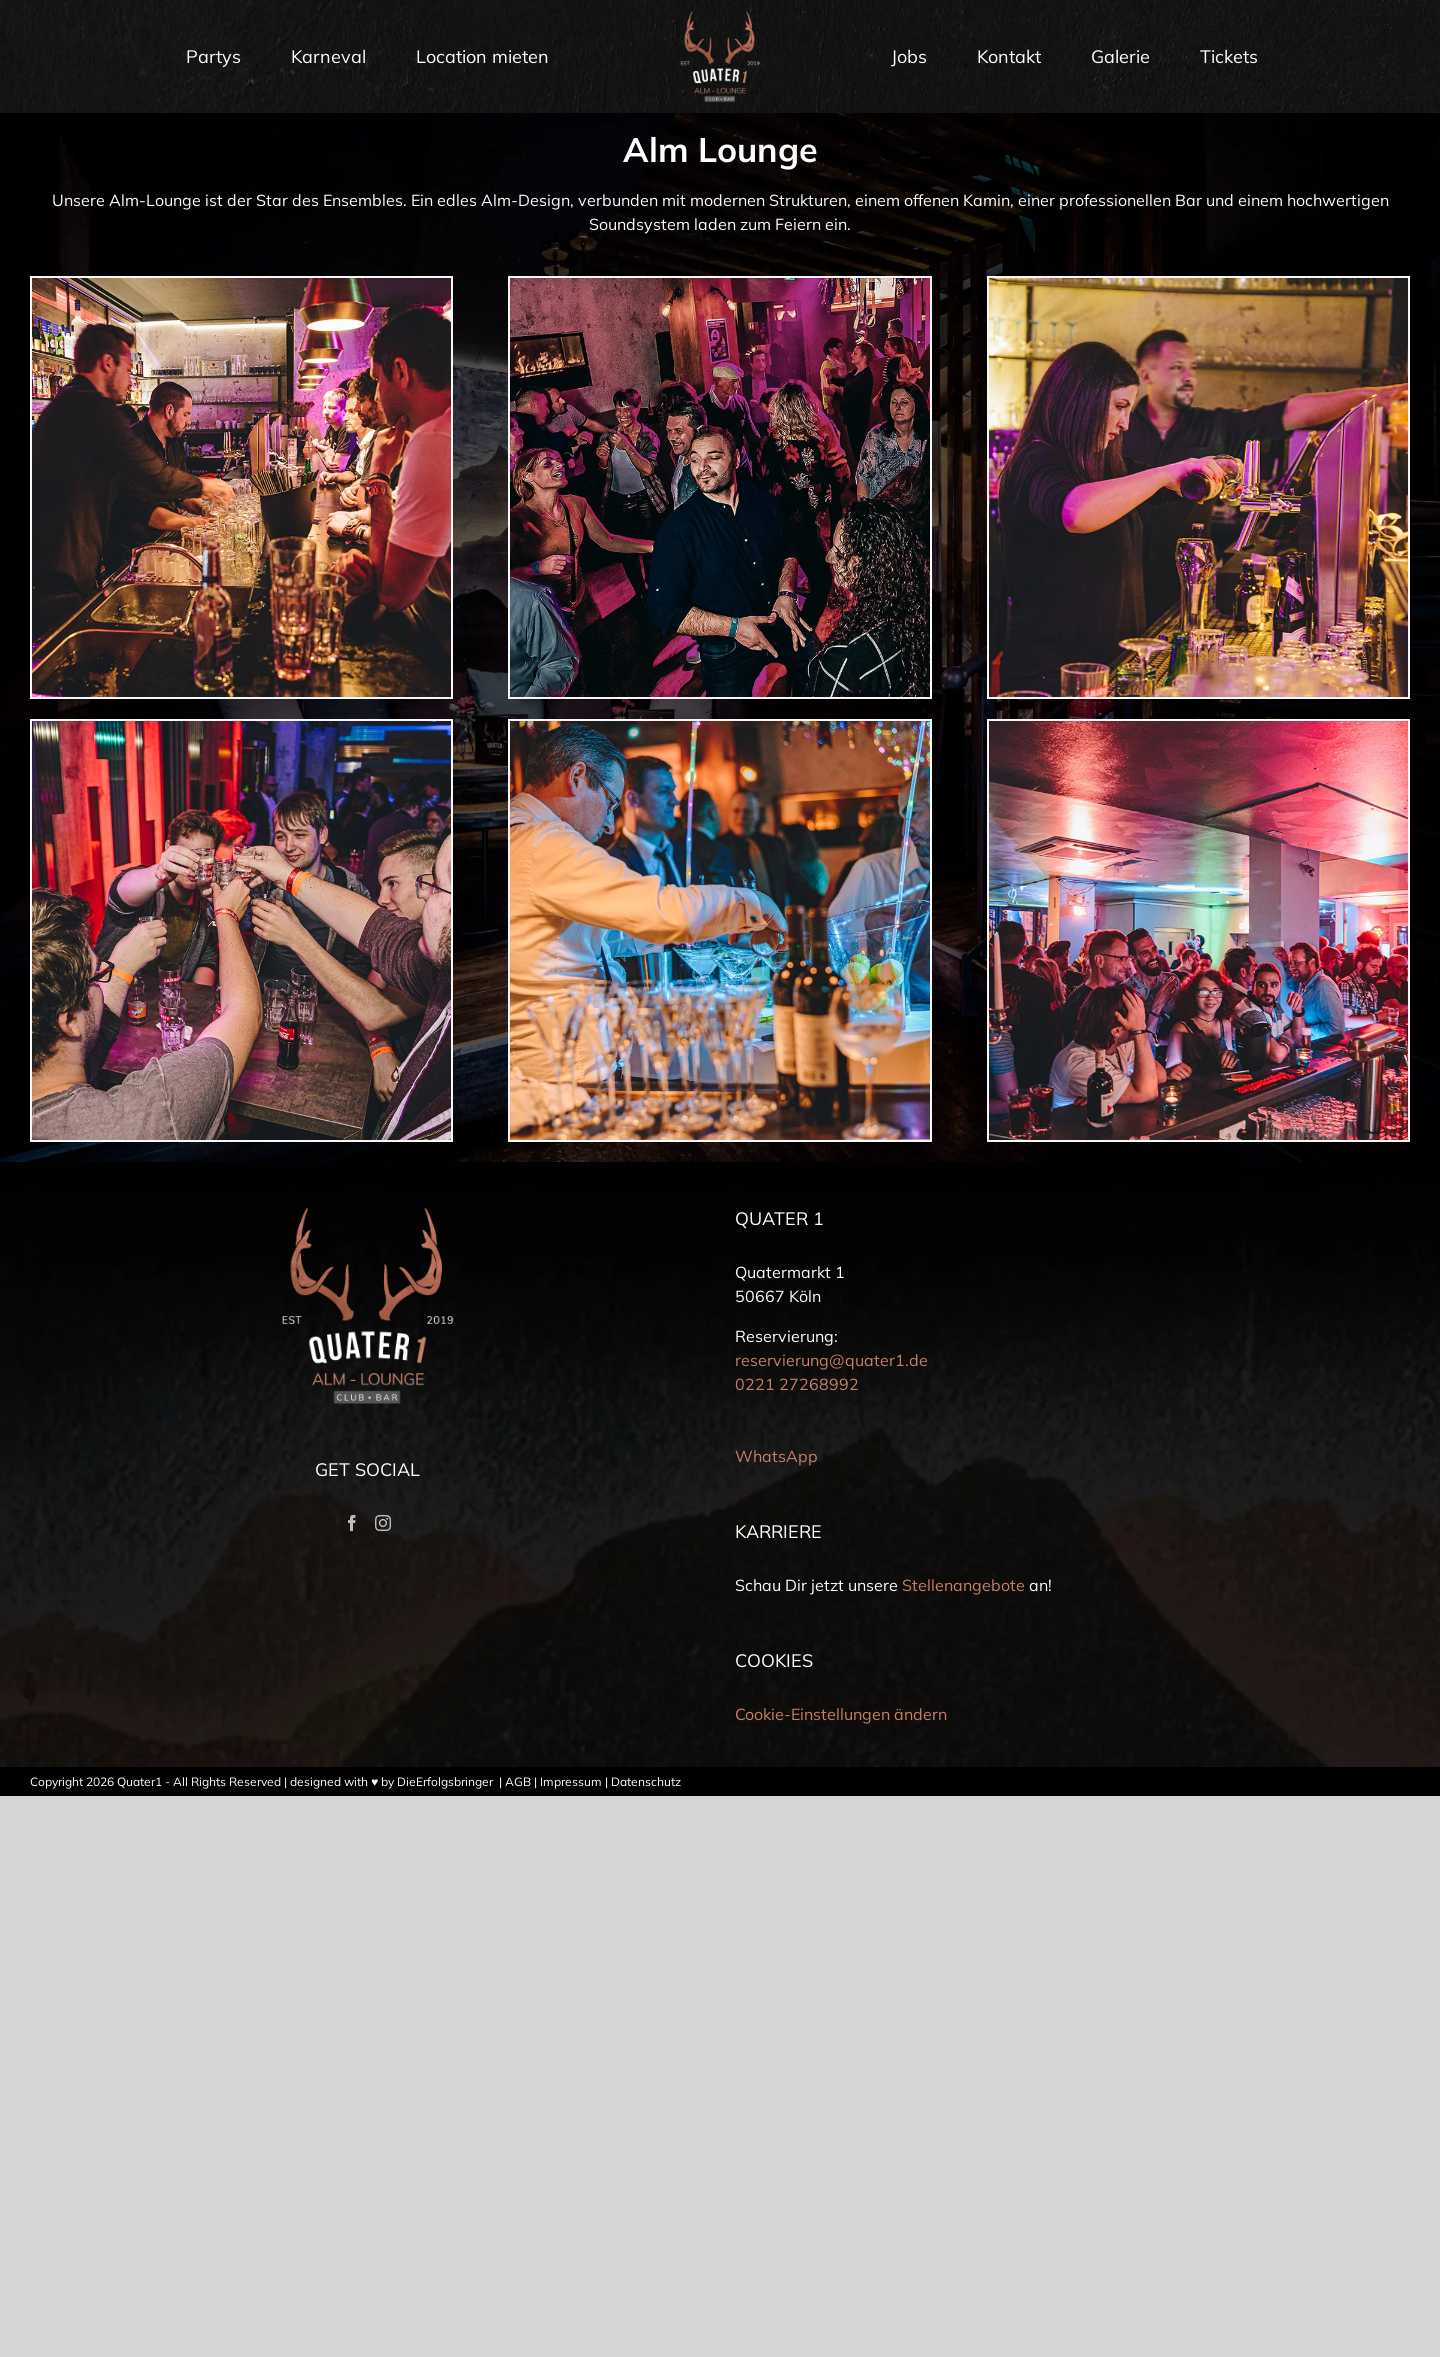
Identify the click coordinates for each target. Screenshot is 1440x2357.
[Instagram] (383, 1523)
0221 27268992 (797, 1384)
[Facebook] (352, 1523)
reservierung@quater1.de (831, 1360)
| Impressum (566, 1781)
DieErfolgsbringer (445, 1781)
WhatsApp (776, 1456)
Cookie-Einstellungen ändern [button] (841, 1714)
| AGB (513, 1781)
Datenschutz (646, 1781)
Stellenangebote (963, 1585)
